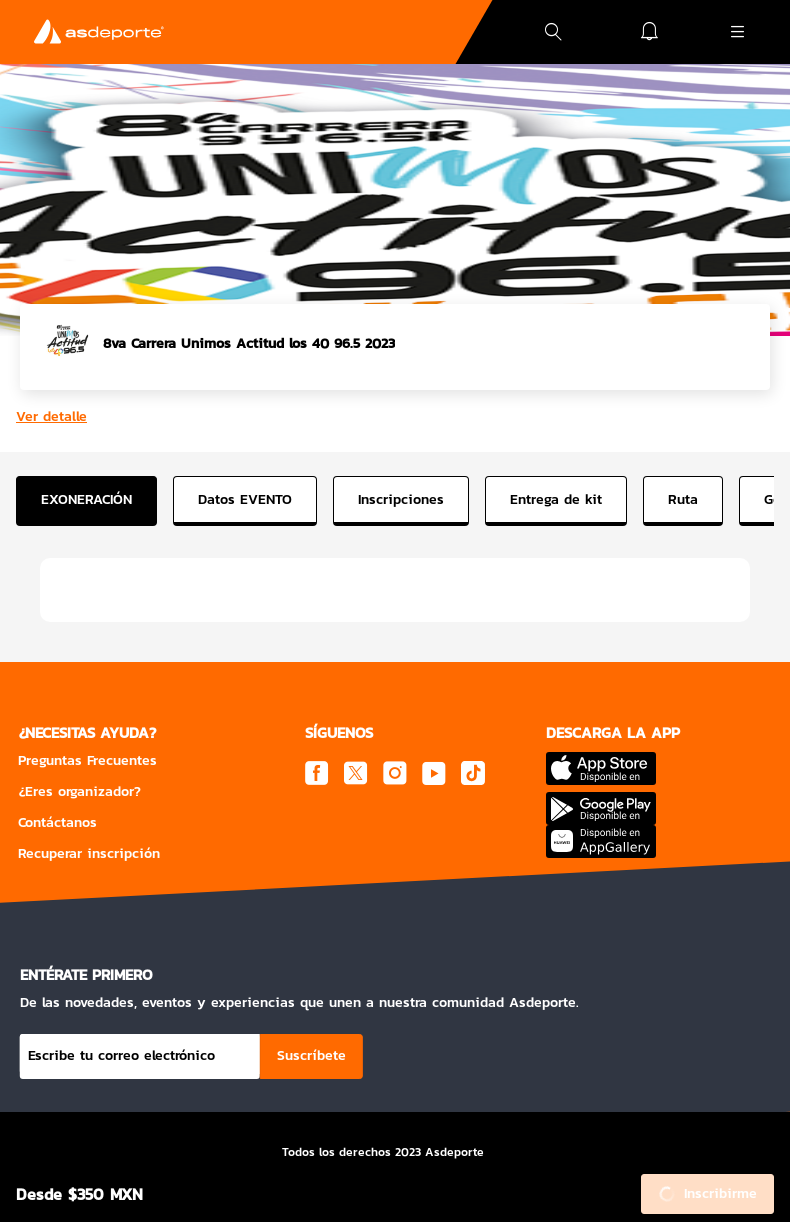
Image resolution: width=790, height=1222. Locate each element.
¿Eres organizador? (79, 791)
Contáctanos (57, 822)
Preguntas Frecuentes (87, 760)
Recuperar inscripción (89, 853)
